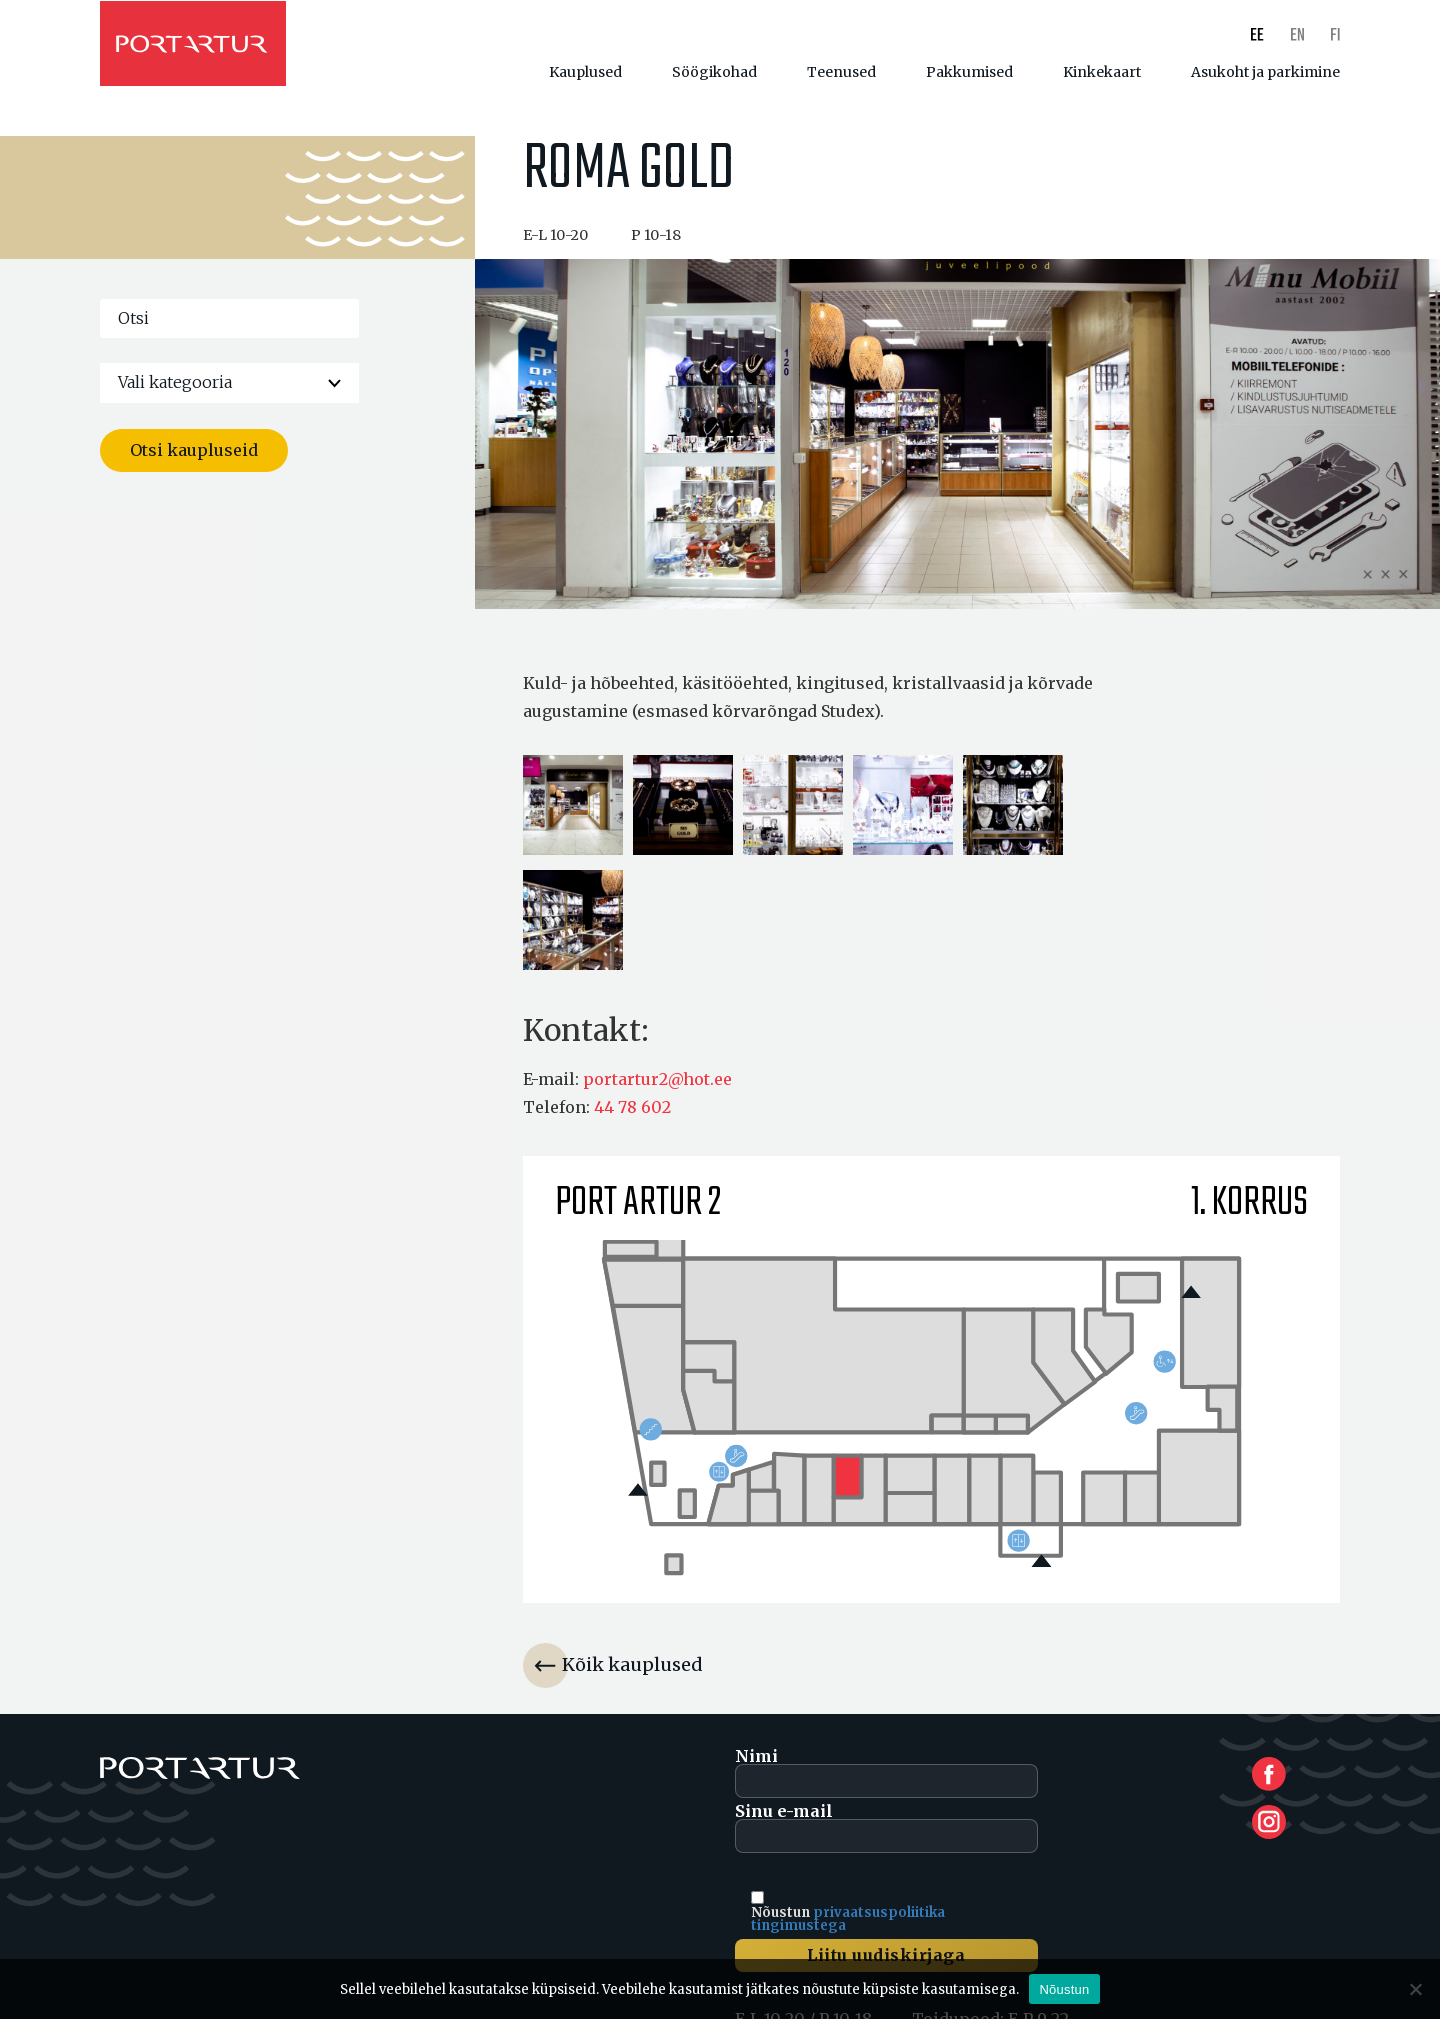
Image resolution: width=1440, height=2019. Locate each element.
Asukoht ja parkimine (1265, 72)
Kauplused (585, 72)
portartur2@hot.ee (657, 1091)
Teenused (841, 72)
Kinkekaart (1102, 72)
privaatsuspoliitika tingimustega (848, 1930)
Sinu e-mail (886, 1839)
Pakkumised (969, 72)
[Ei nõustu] (1415, 1989)
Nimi (886, 1784)
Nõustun (1064, 1989)
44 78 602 (632, 1119)
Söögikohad (714, 72)
